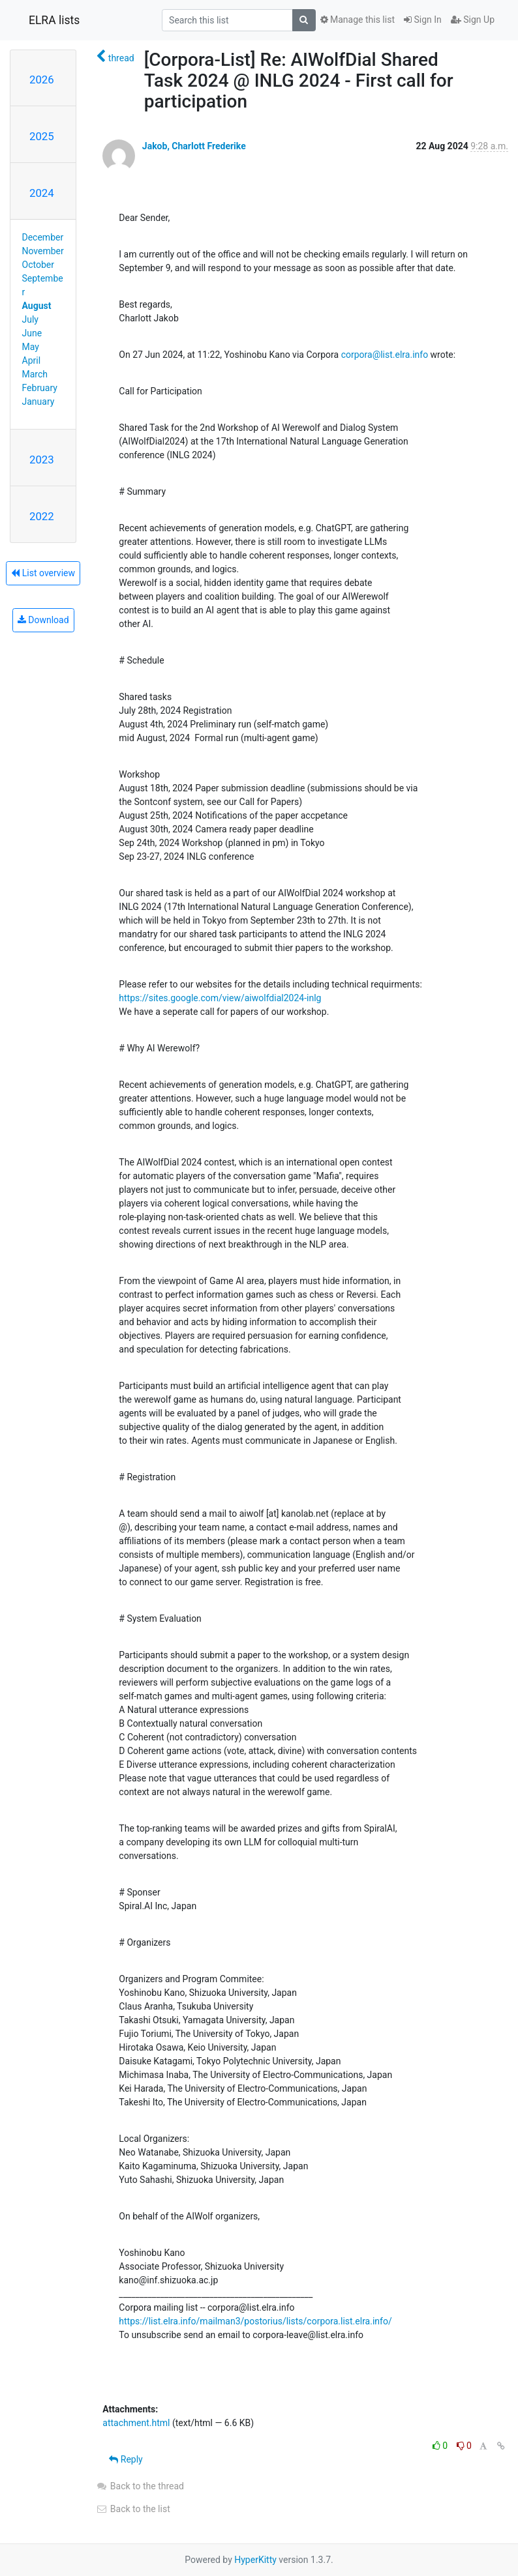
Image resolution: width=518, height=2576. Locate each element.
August (37, 305)
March (35, 374)
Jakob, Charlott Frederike (194, 146)
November (43, 251)
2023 (41, 459)
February (39, 388)
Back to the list (133, 2509)
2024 (41, 192)
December (43, 237)
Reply (125, 2459)
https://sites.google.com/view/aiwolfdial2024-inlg (220, 998)
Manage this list (357, 19)
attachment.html (136, 2423)
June (32, 333)
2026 (41, 79)
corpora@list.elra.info (384, 354)
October (38, 264)
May (30, 347)
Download (43, 620)
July (30, 319)
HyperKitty (255, 2559)
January (38, 401)
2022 (41, 516)
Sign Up (473, 19)
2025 (41, 136)
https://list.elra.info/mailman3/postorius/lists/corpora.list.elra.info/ (255, 2321)
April (31, 360)
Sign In (423, 19)
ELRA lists (54, 20)
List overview (43, 573)
